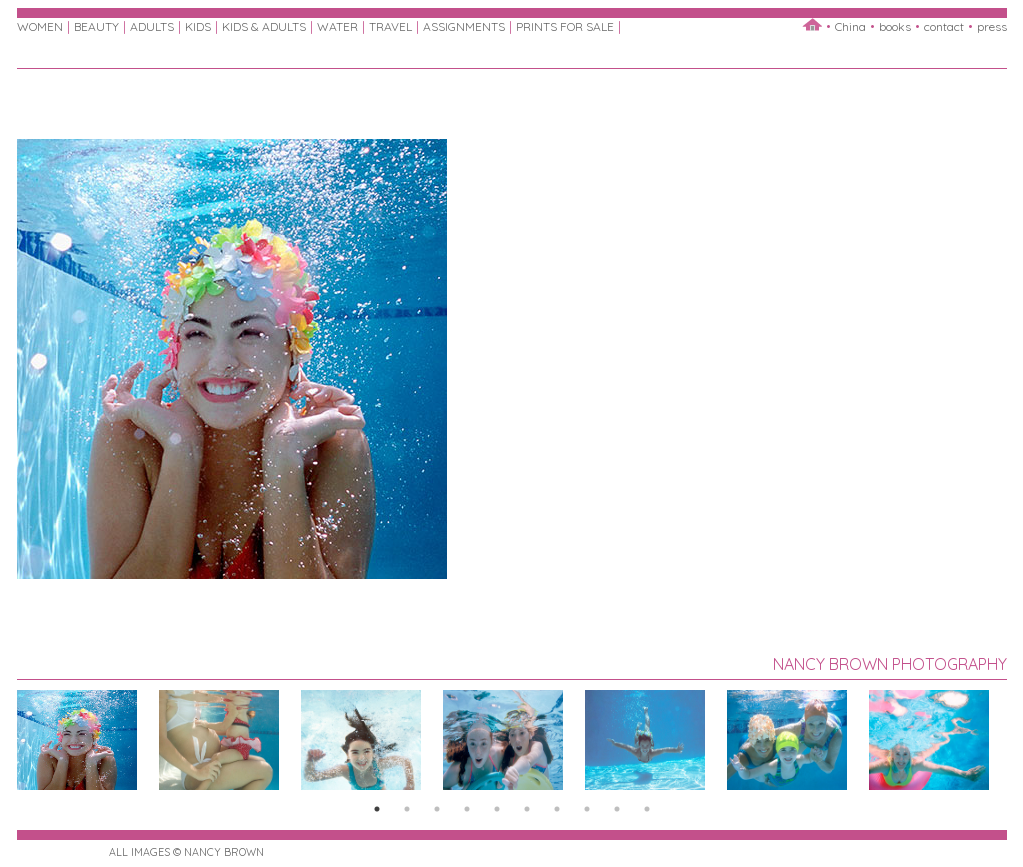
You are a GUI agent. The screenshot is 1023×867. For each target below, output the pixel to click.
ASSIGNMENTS (464, 26)
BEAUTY (96, 26)
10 (647, 809)
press (992, 26)
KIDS (198, 26)
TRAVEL (390, 26)
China (850, 26)
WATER (337, 26)
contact (944, 26)
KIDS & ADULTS (264, 26)
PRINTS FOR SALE (565, 26)
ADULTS (152, 26)
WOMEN (40, 26)
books (895, 26)
